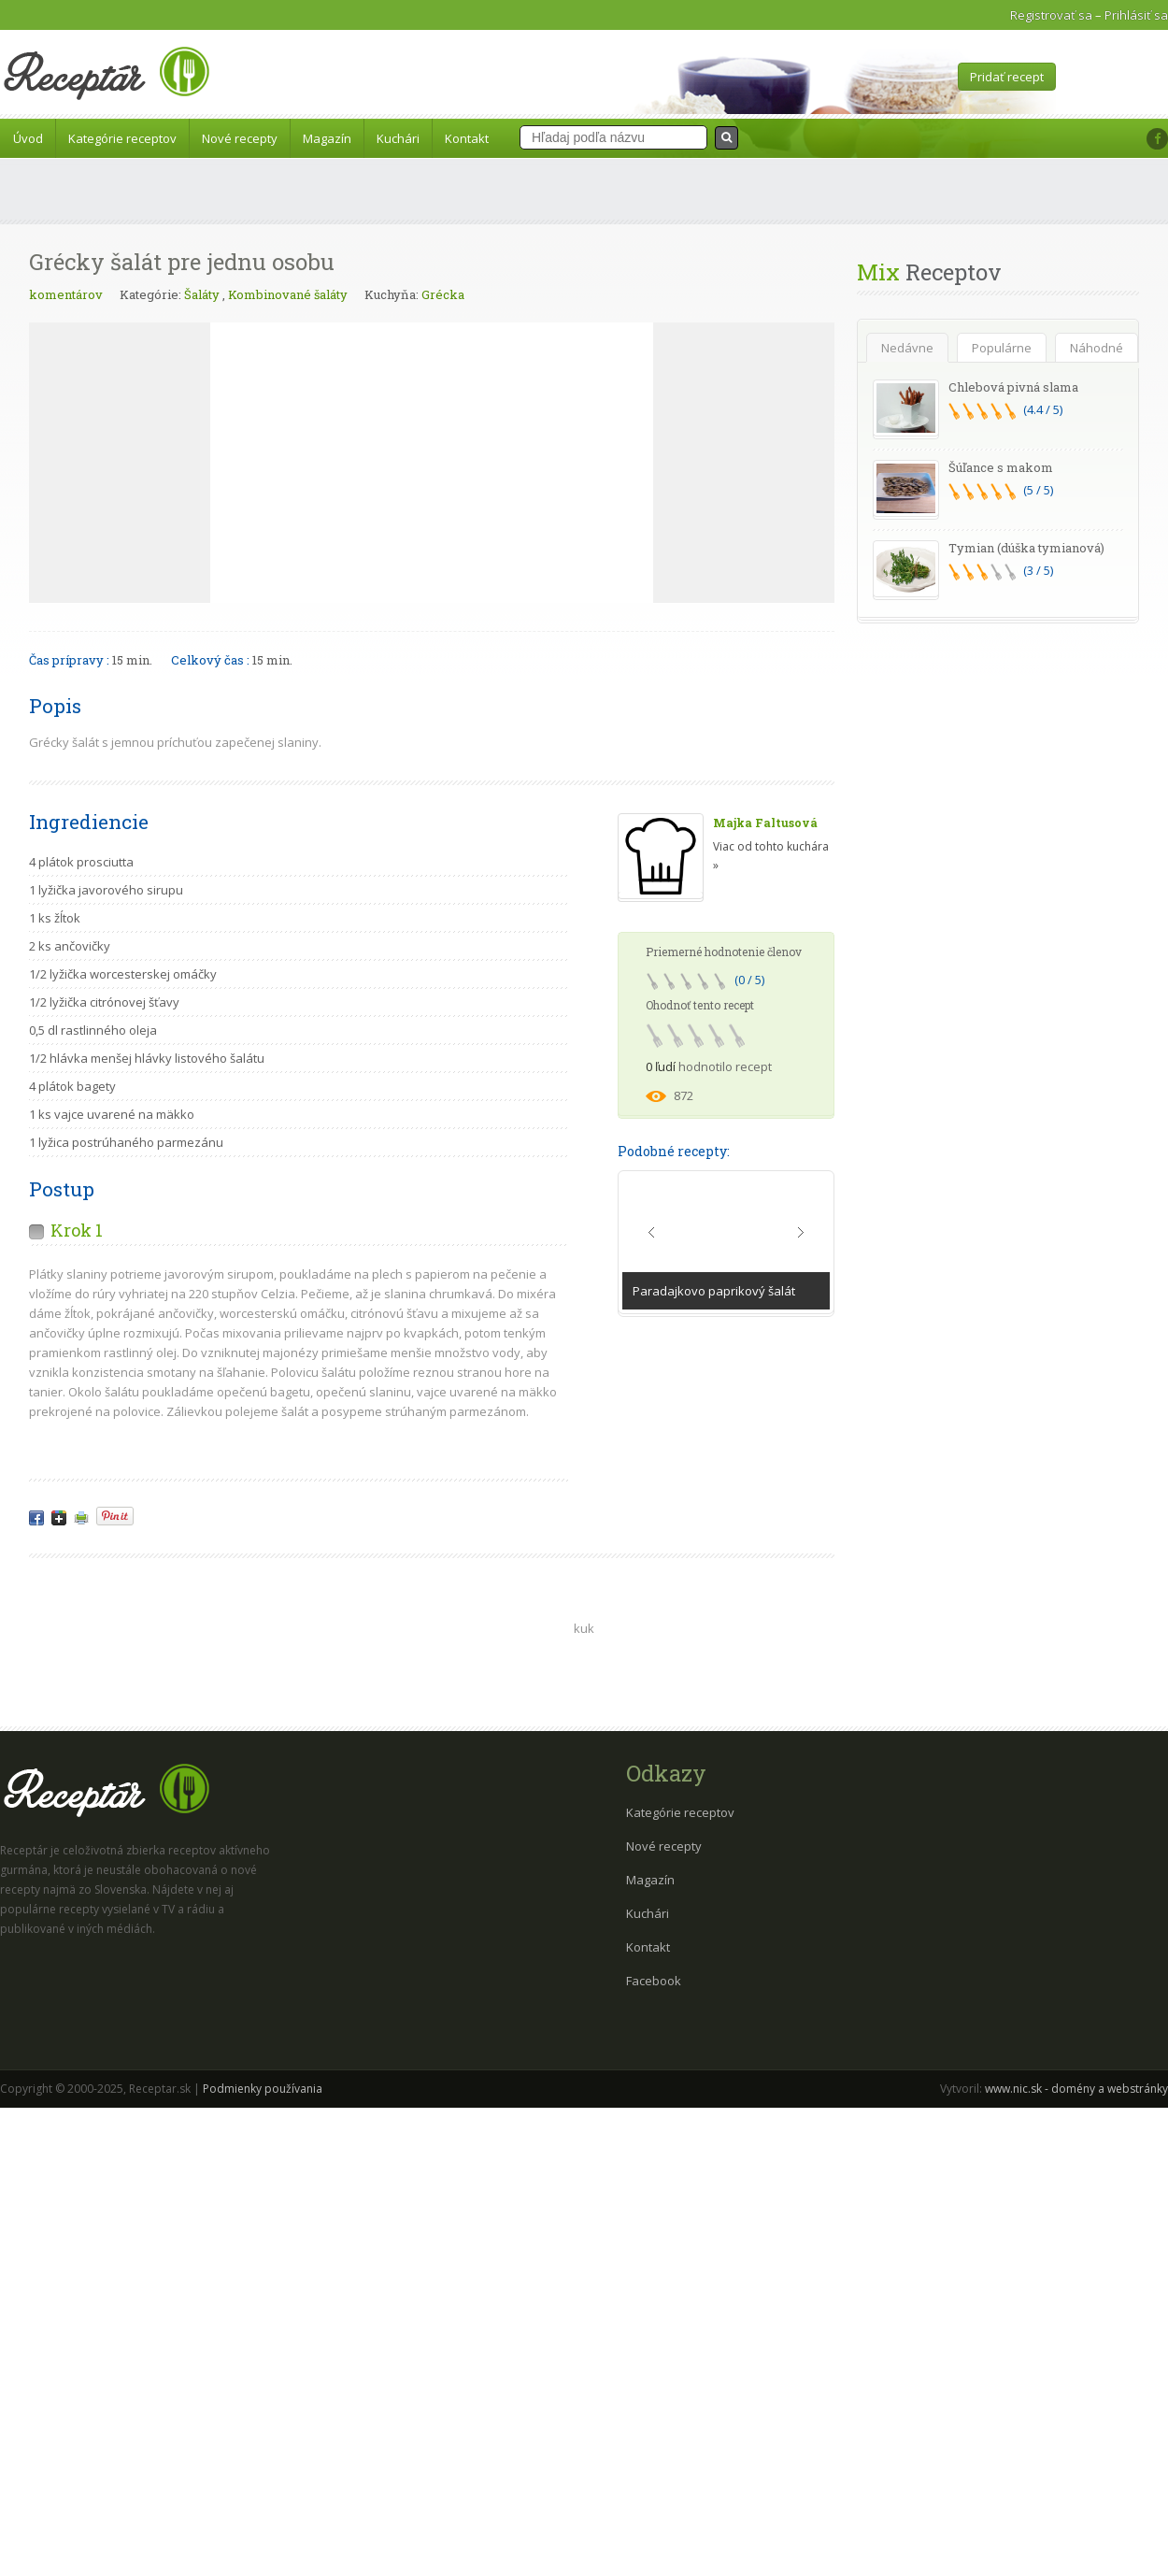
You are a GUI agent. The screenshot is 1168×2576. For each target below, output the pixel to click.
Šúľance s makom (1000, 467)
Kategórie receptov (122, 138)
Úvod (28, 138)
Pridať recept (1007, 76)
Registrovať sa (1051, 15)
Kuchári (398, 138)
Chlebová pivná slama (1013, 387)
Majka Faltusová (765, 822)
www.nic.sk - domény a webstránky (1076, 2089)
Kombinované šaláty (288, 294)
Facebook (653, 1980)
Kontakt (467, 138)
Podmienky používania (262, 2089)
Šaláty (202, 294)
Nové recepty (240, 138)
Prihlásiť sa (1136, 15)
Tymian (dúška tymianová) (1026, 547)
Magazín (327, 138)
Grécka (442, 294)
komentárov (66, 294)
